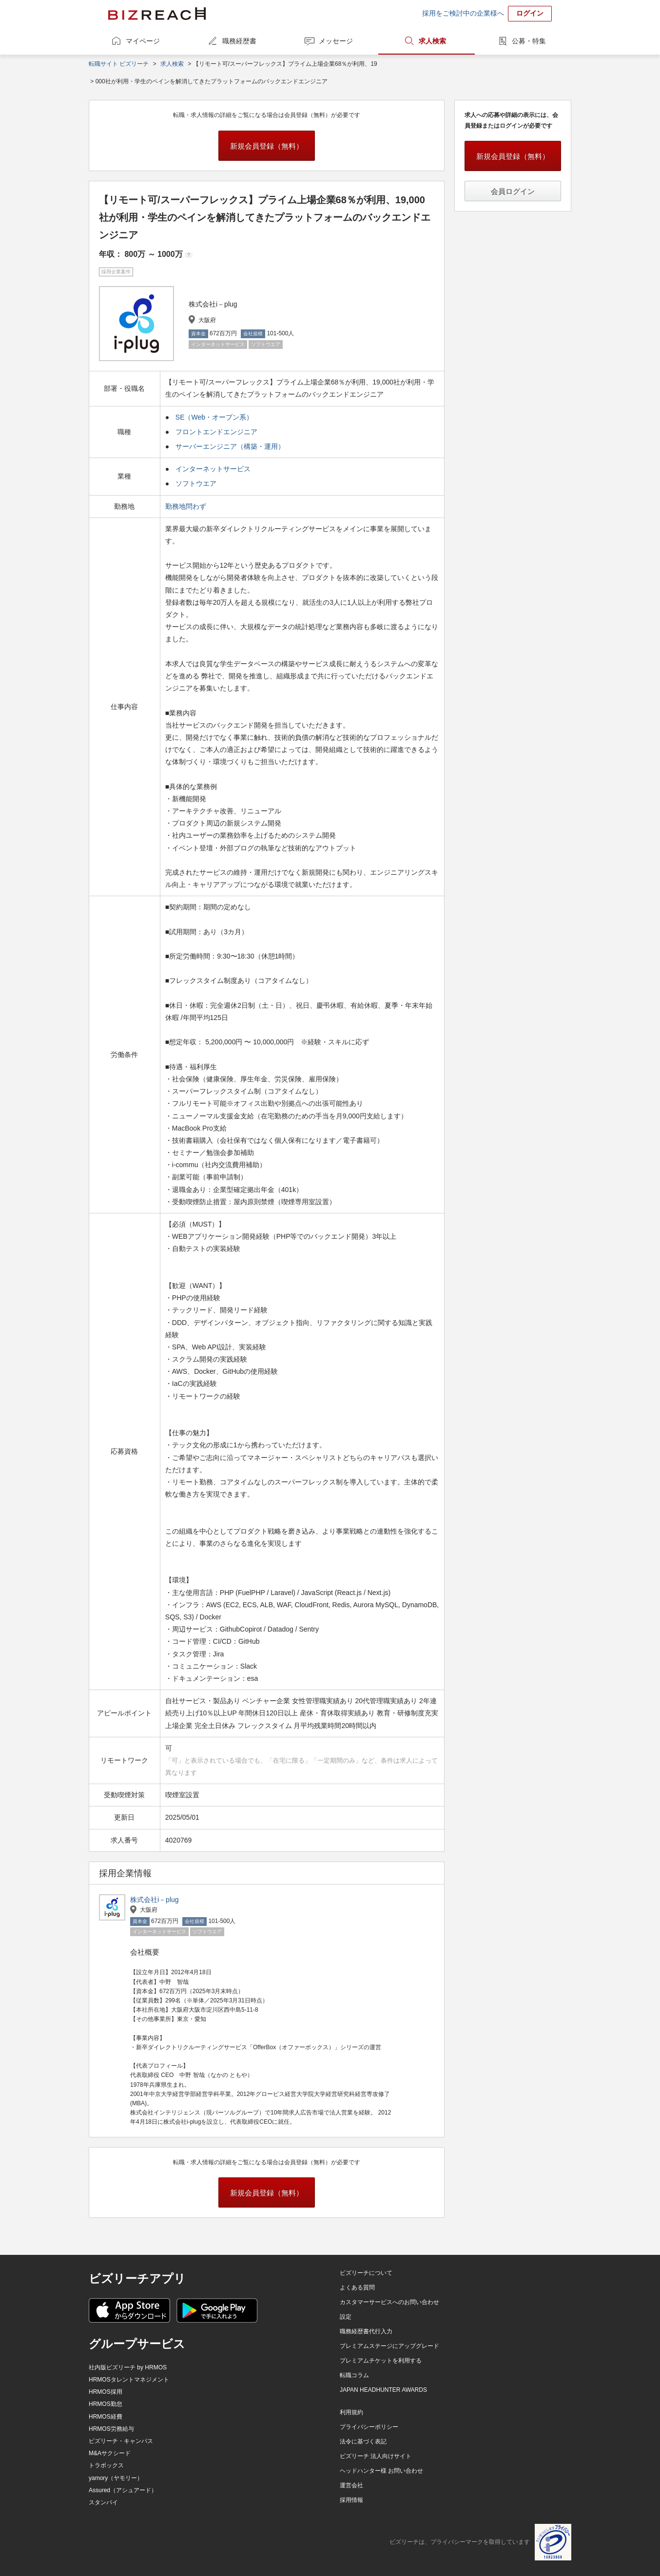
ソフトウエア (195, 483)
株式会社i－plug (154, 1899)
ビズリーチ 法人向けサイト (375, 2456)
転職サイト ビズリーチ (119, 63)
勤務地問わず (186, 506)
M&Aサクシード (110, 2453)
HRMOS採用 (105, 2391)
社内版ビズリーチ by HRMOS (128, 2367)
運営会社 (351, 2485)
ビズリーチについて (366, 2272)
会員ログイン (513, 191)
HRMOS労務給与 (111, 2428)
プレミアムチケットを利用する (381, 2360)
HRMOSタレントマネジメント (129, 2379)
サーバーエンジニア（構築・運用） (230, 446)
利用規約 (351, 2412)
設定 (345, 2316)
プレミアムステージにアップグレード (389, 2346)
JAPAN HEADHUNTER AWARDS (383, 2389)
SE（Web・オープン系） (214, 417)
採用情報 (351, 2500)
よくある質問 (357, 2287)
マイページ (143, 41)
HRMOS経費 (105, 2416)
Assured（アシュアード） (123, 2490)
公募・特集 (529, 41)
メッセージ (336, 41)
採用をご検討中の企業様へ (463, 13)
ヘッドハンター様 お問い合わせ (381, 2470)
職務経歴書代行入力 (366, 2331)
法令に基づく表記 (363, 2441)
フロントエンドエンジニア (216, 432)
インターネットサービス (213, 469)
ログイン (530, 13)
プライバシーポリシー (369, 2426)
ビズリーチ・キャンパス (121, 2441)
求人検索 (432, 41)
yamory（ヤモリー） (116, 2478)
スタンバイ (103, 2502)
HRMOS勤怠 (105, 2404)
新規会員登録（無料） (266, 146)
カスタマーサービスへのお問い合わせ (389, 2302)
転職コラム (354, 2375)
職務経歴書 (239, 41)
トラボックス (106, 2465)
